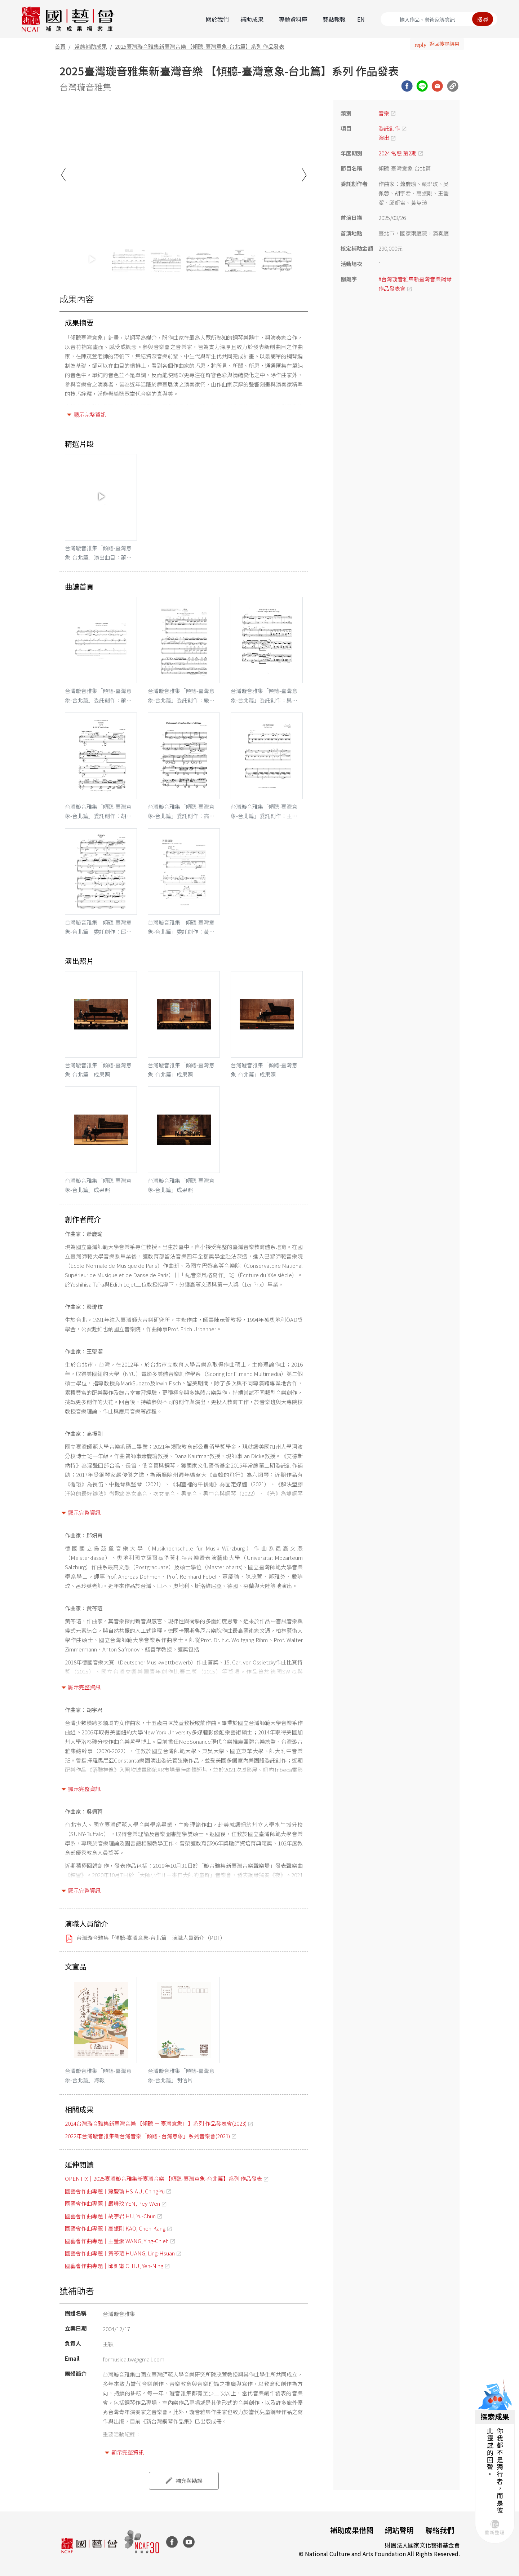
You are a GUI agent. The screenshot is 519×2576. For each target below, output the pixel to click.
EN (361, 19)
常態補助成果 (91, 46)
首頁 (60, 46)
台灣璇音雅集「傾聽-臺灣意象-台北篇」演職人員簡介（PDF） (151, 1937)
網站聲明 (399, 2530)
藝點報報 (334, 19)
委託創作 (389, 128)
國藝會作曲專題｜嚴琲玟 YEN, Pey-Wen (112, 2203)
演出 (383, 137)
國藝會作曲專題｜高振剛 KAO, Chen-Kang (115, 2228)
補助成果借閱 (351, 2530)
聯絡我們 (439, 2530)
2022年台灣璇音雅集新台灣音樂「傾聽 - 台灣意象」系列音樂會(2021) (147, 2136)
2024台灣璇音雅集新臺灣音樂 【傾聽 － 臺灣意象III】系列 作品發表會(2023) (156, 2123)
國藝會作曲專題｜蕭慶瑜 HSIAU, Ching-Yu (115, 2191)
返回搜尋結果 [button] (444, 43)
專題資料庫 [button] (293, 19)
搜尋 (482, 19)
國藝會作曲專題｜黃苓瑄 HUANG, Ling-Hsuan (120, 2253)
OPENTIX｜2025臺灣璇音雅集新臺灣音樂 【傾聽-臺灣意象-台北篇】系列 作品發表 (163, 2178)
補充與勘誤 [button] (189, 2480)
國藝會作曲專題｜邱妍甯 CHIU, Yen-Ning (114, 2266)
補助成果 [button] (251, 19)
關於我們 (217, 19)
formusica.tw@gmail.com (133, 2359)
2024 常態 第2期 (397, 153)
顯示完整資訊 (90, 414)
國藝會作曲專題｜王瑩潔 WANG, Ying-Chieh (117, 2241)
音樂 (383, 113)
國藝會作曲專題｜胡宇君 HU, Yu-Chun (110, 2216)
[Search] (439, 19)
